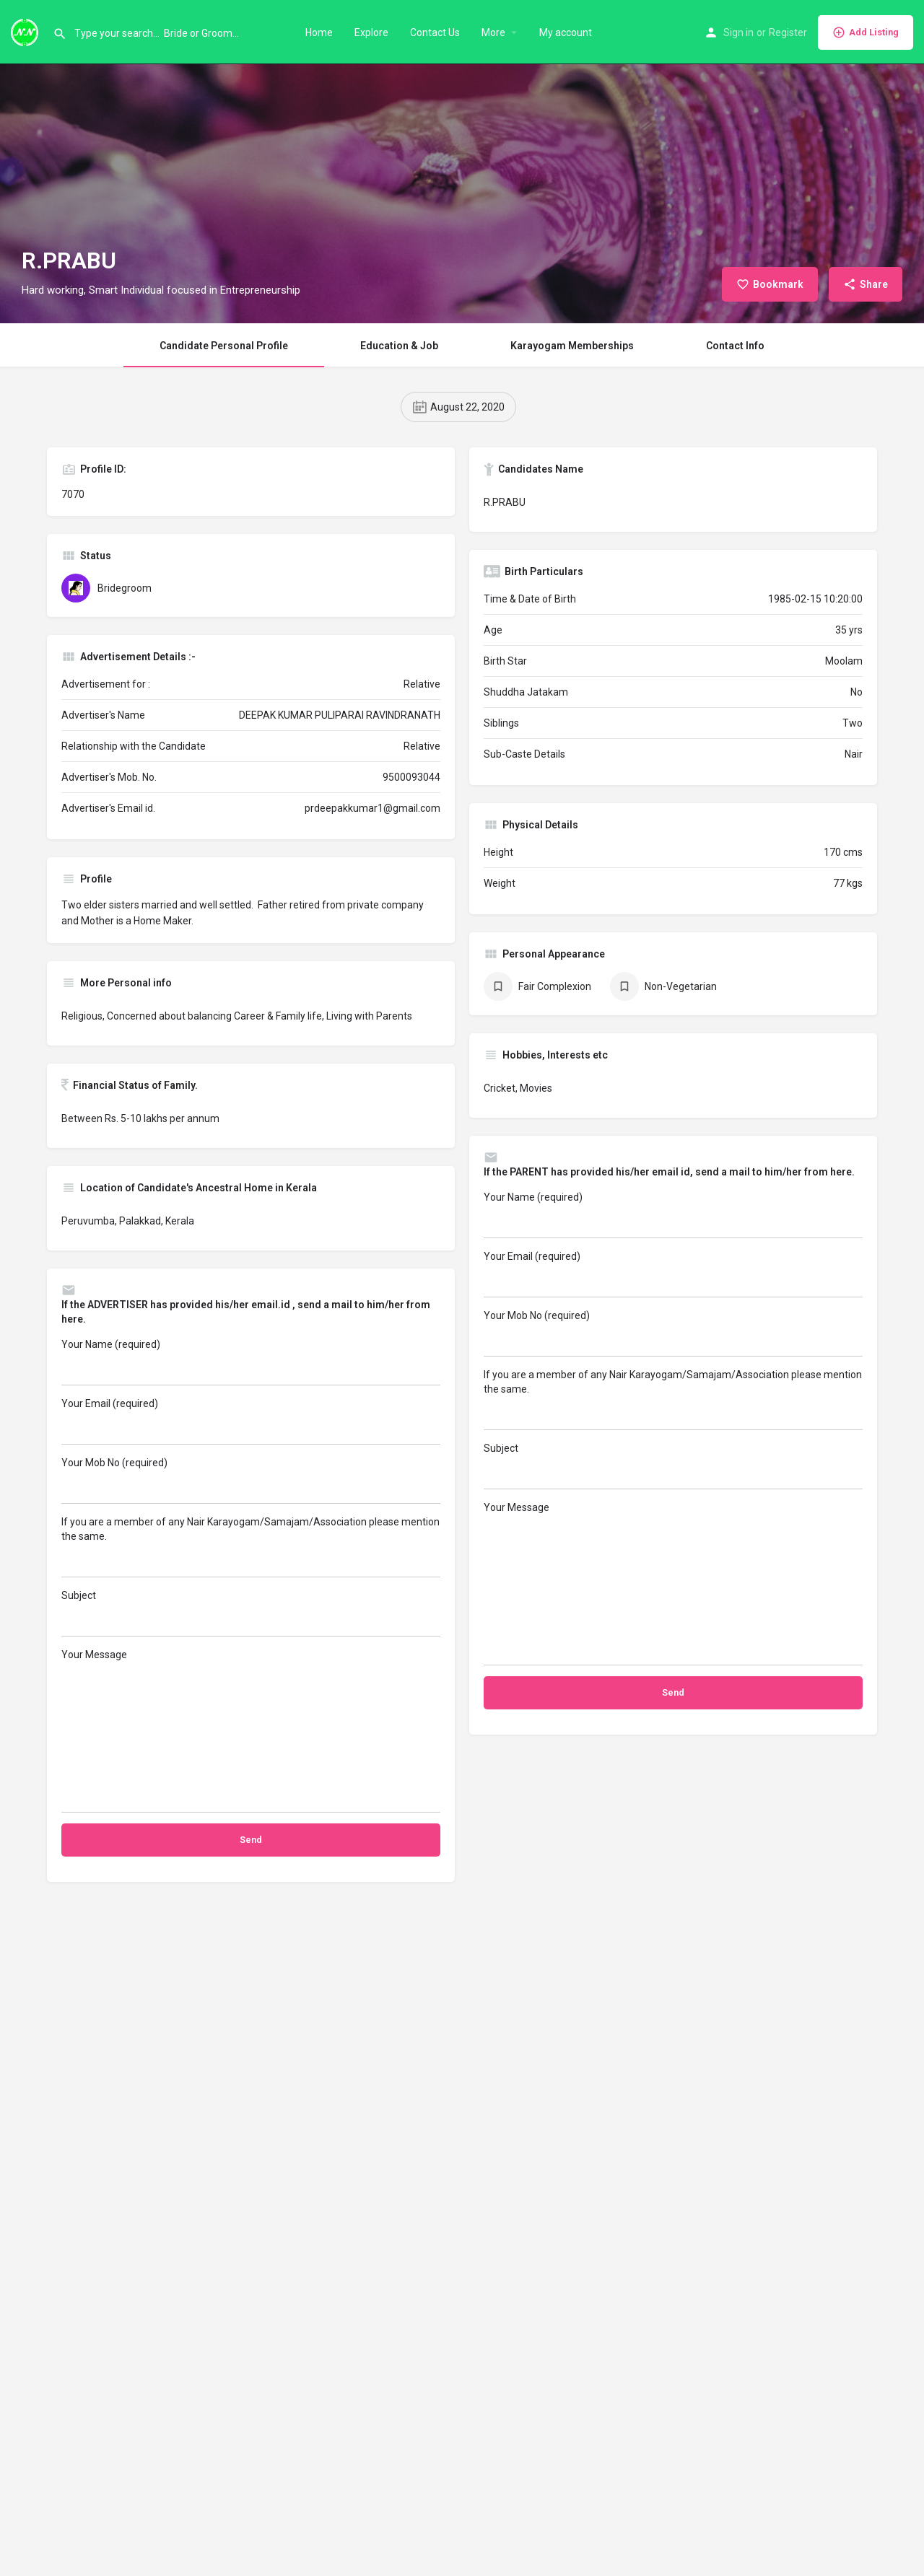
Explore (371, 32)
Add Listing (865, 32)
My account (565, 32)
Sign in (738, 32)
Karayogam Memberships (572, 345)
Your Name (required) (250, 1362)
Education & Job (399, 345)
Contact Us (435, 32)
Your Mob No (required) (250, 1480)
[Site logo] (26, 31)
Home (319, 32)
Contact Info (735, 345)
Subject (250, 1613)
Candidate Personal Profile (224, 345)
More (493, 32)
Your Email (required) (250, 1421)
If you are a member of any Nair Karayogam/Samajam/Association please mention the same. (250, 1546)
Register (788, 32)
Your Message (250, 1731)
